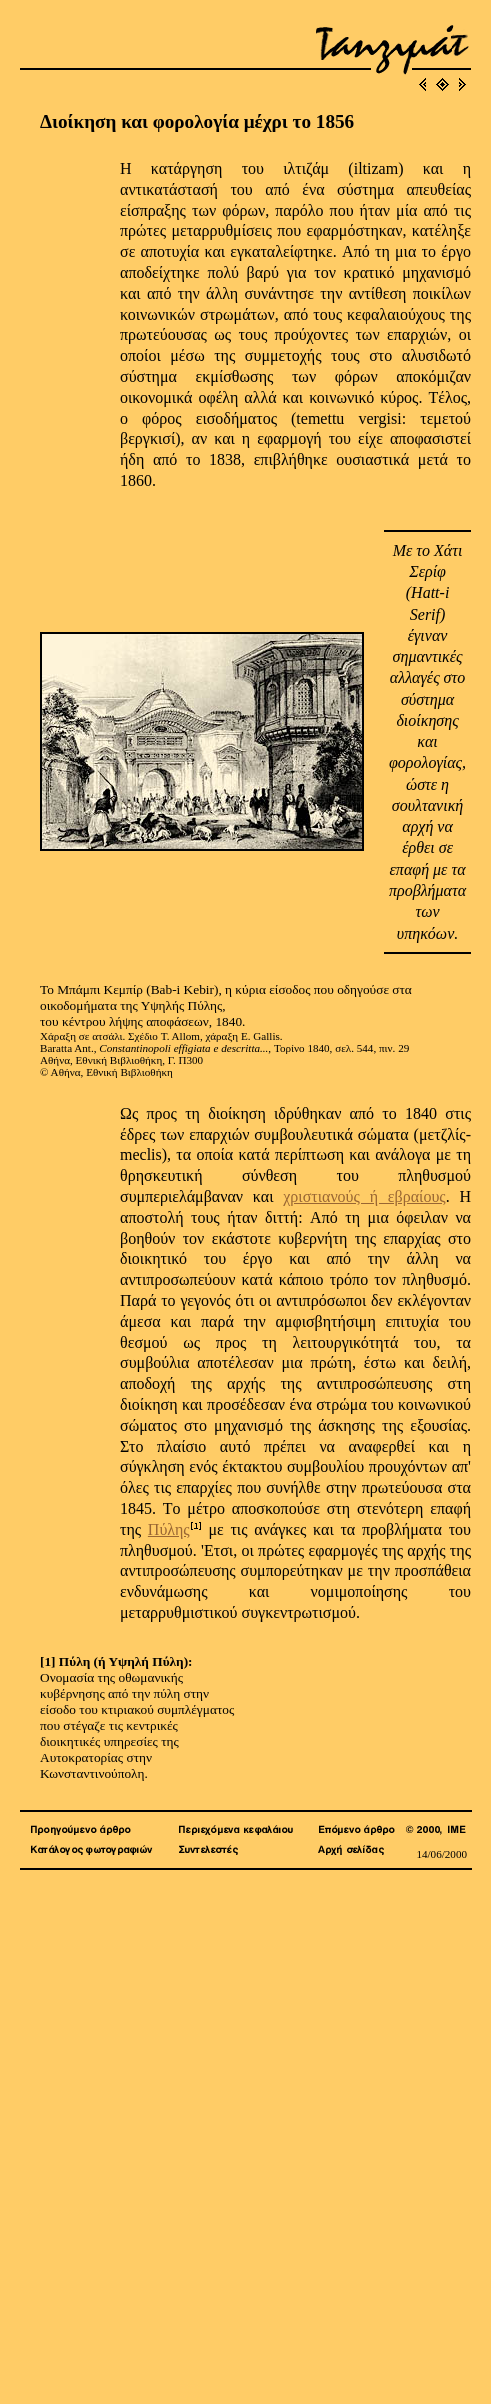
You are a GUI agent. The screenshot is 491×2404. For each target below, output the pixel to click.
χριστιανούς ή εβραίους (364, 1196)
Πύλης (169, 1529)
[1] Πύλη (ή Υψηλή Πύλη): (116, 1661)
